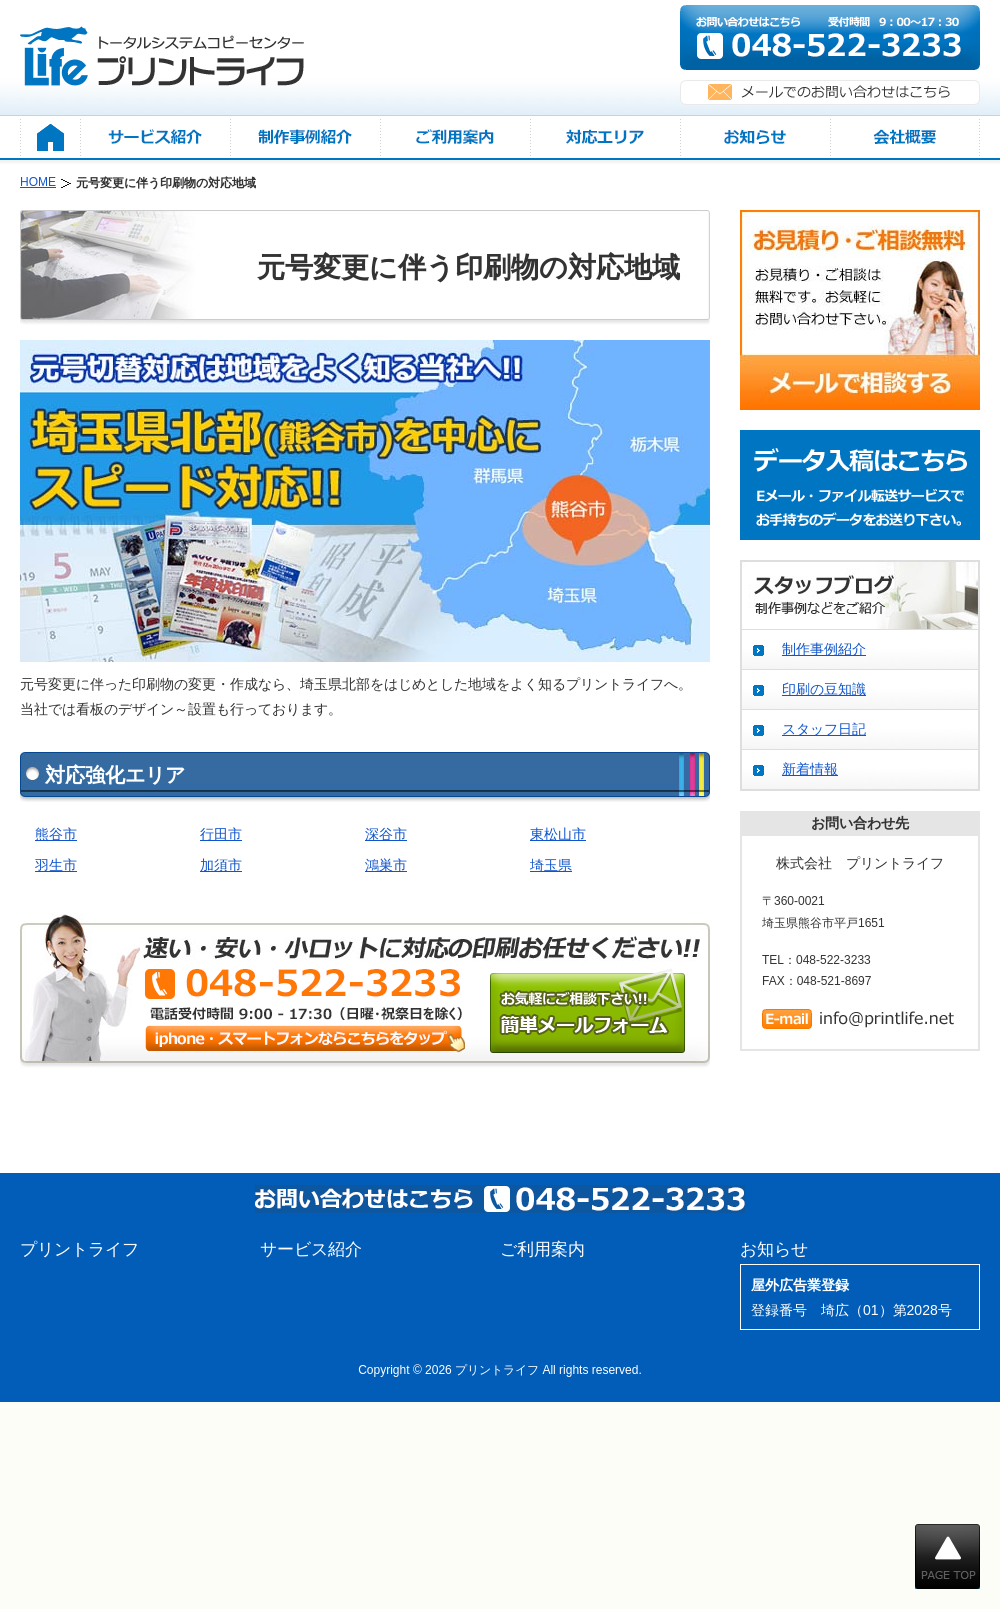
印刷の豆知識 (824, 689)
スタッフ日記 (824, 729)
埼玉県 (551, 865)
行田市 (221, 834)
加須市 (221, 865)
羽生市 (56, 865)
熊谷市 (56, 834)
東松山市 (558, 834)
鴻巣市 (386, 865)
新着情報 (810, 769)
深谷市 (386, 834)
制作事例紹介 (824, 649)
